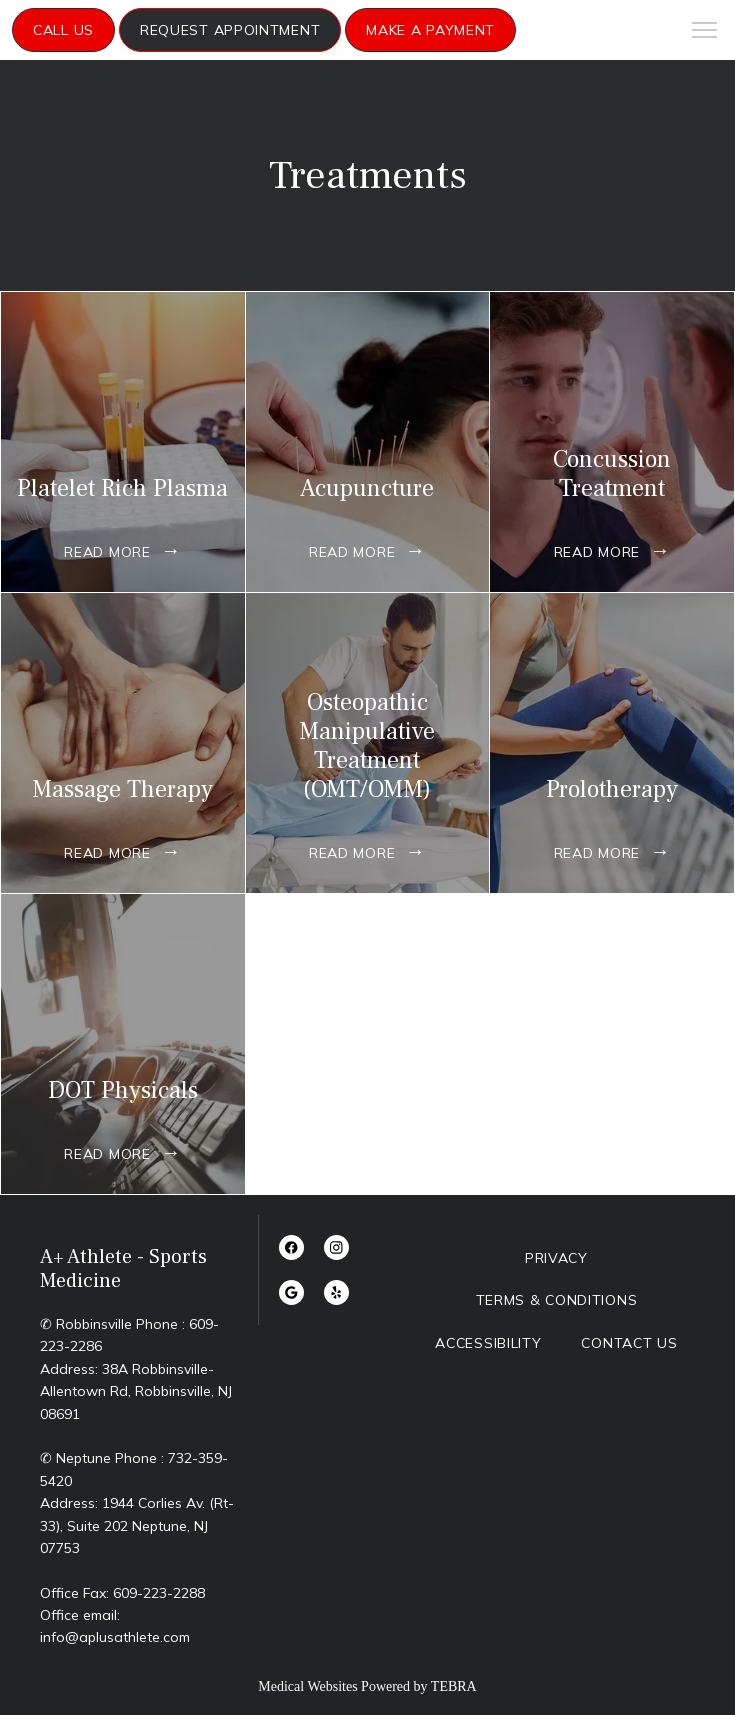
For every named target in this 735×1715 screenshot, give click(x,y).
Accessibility (488, 1343)
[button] (705, 32)
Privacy (556, 1258)
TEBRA (454, 1686)
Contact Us (629, 1343)
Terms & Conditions (557, 1300)
